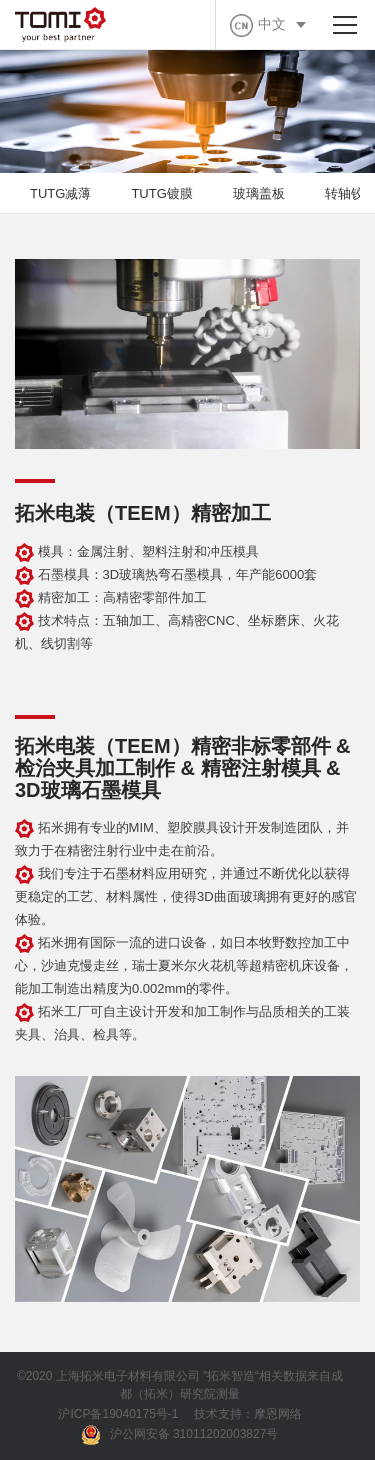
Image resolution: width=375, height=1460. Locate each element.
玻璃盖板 (259, 193)
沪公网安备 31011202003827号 (180, 1435)
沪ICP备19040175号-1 (118, 1414)
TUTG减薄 (60, 193)
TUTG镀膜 (161, 193)
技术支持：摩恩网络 (248, 1414)
